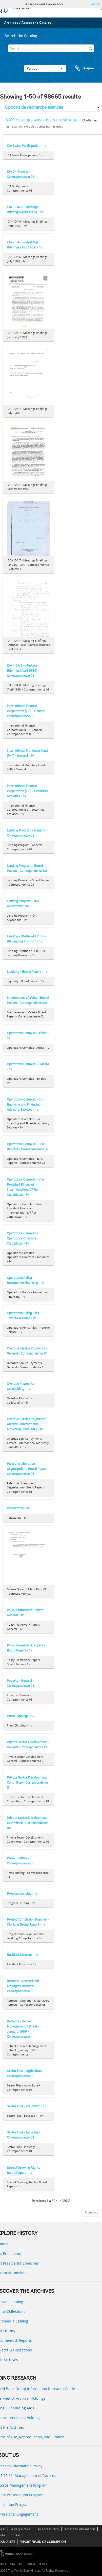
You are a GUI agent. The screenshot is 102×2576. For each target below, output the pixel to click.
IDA (12, 2564)
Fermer (95, 4)
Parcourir (45, 68)
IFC (21, 2564)
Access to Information (79, 2529)
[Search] (51, 48)
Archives (11, 22)
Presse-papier (84, 68)
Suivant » (91, 2212)
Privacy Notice (20, 2529)
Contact (16, 2535)
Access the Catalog (37, 22)
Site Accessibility (47, 2529)
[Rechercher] (90, 48)
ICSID (43, 2564)
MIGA (31, 2564)
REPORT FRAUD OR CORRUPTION (42, 2542)
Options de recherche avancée (34, 107)
